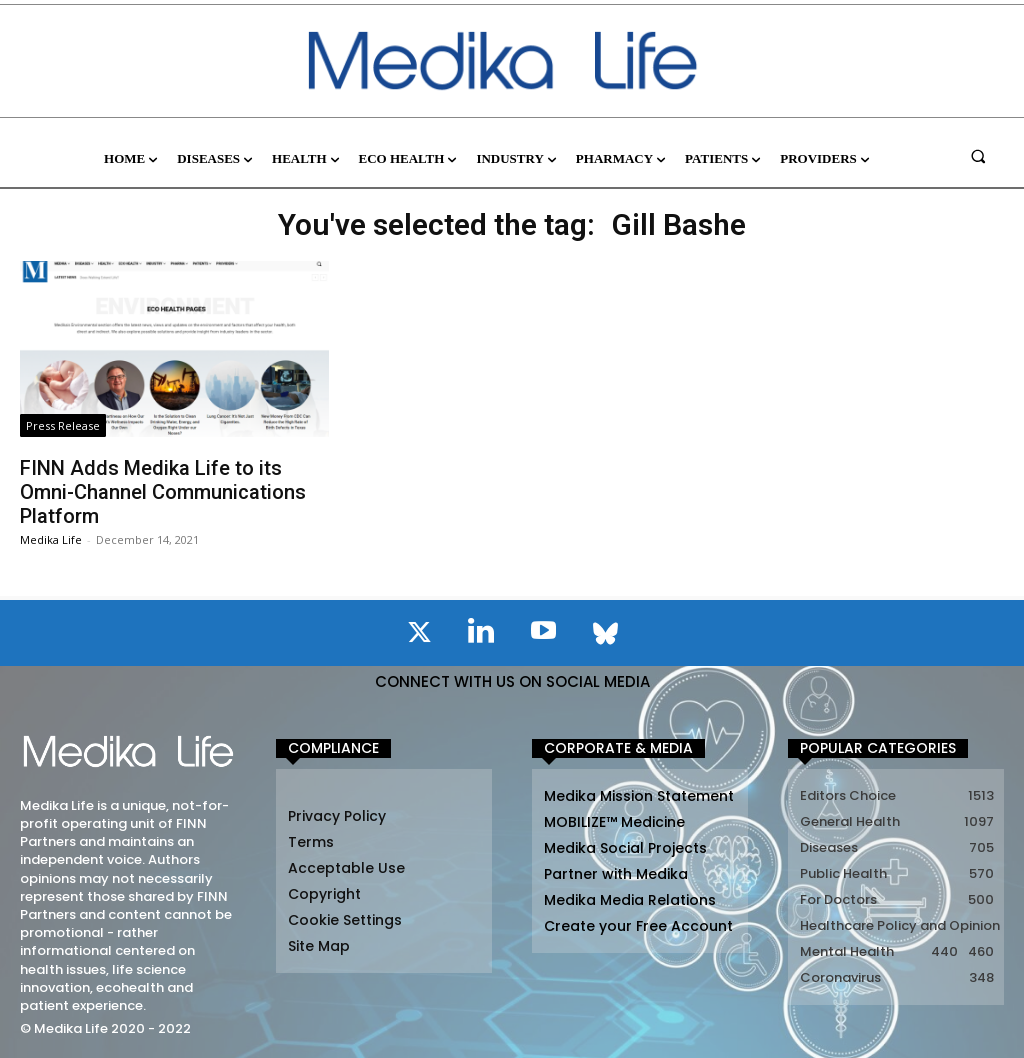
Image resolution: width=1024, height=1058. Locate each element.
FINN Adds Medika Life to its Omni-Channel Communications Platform (163, 492)
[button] (978, 155)
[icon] (419, 636)
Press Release (63, 425)
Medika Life (51, 539)
